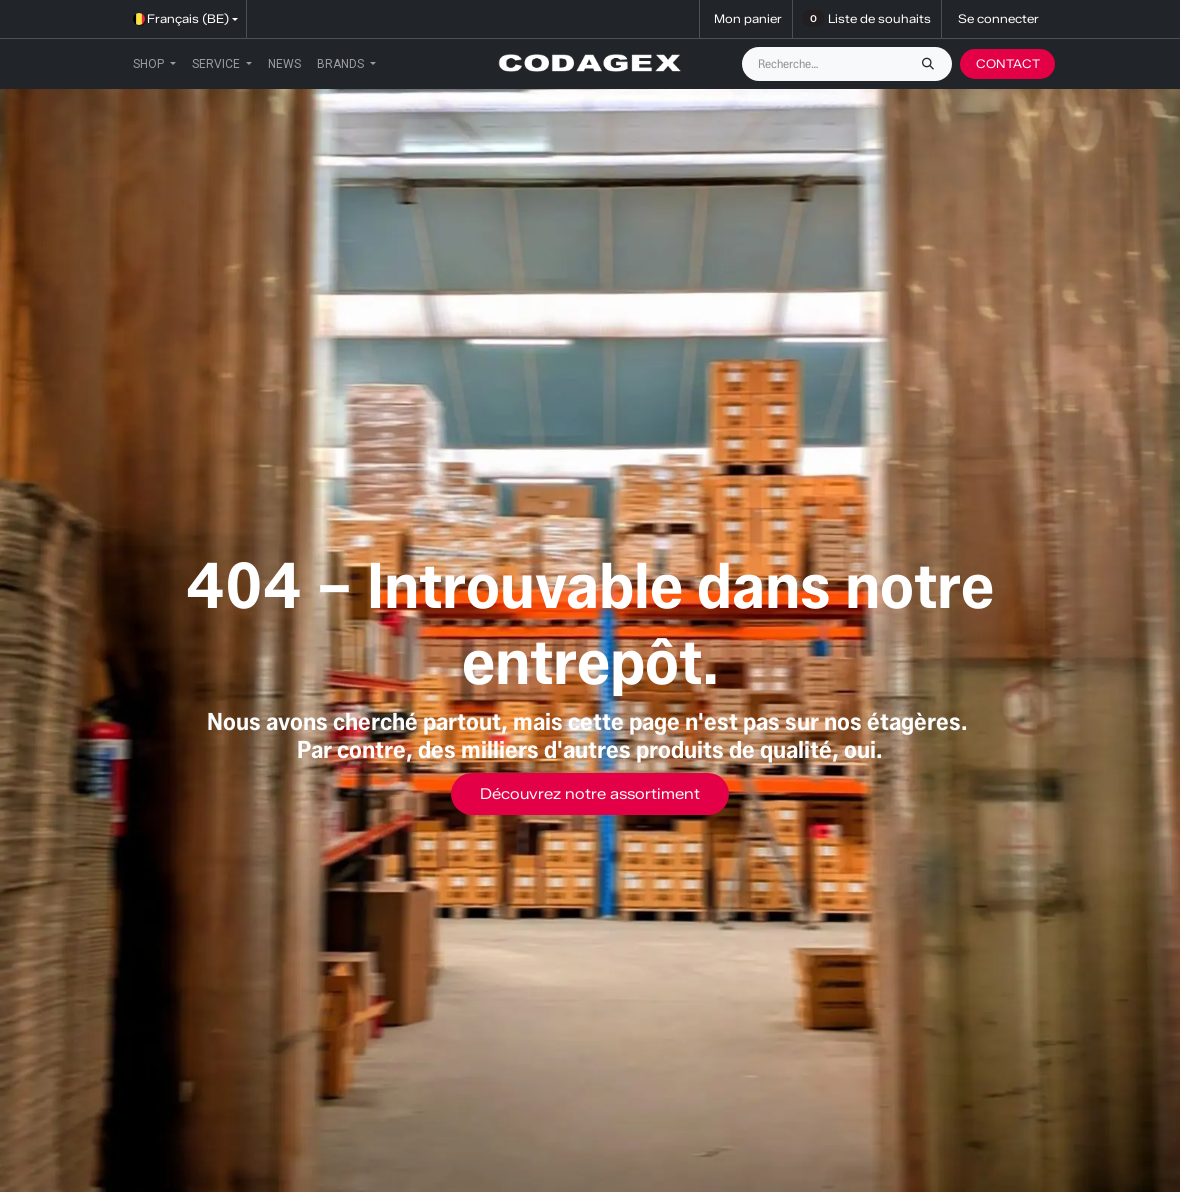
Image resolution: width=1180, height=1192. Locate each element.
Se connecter (998, 18)
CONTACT (1008, 63)
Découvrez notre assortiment (590, 794)
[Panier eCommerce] (746, 19)
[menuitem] (154, 64)
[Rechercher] (933, 64)
